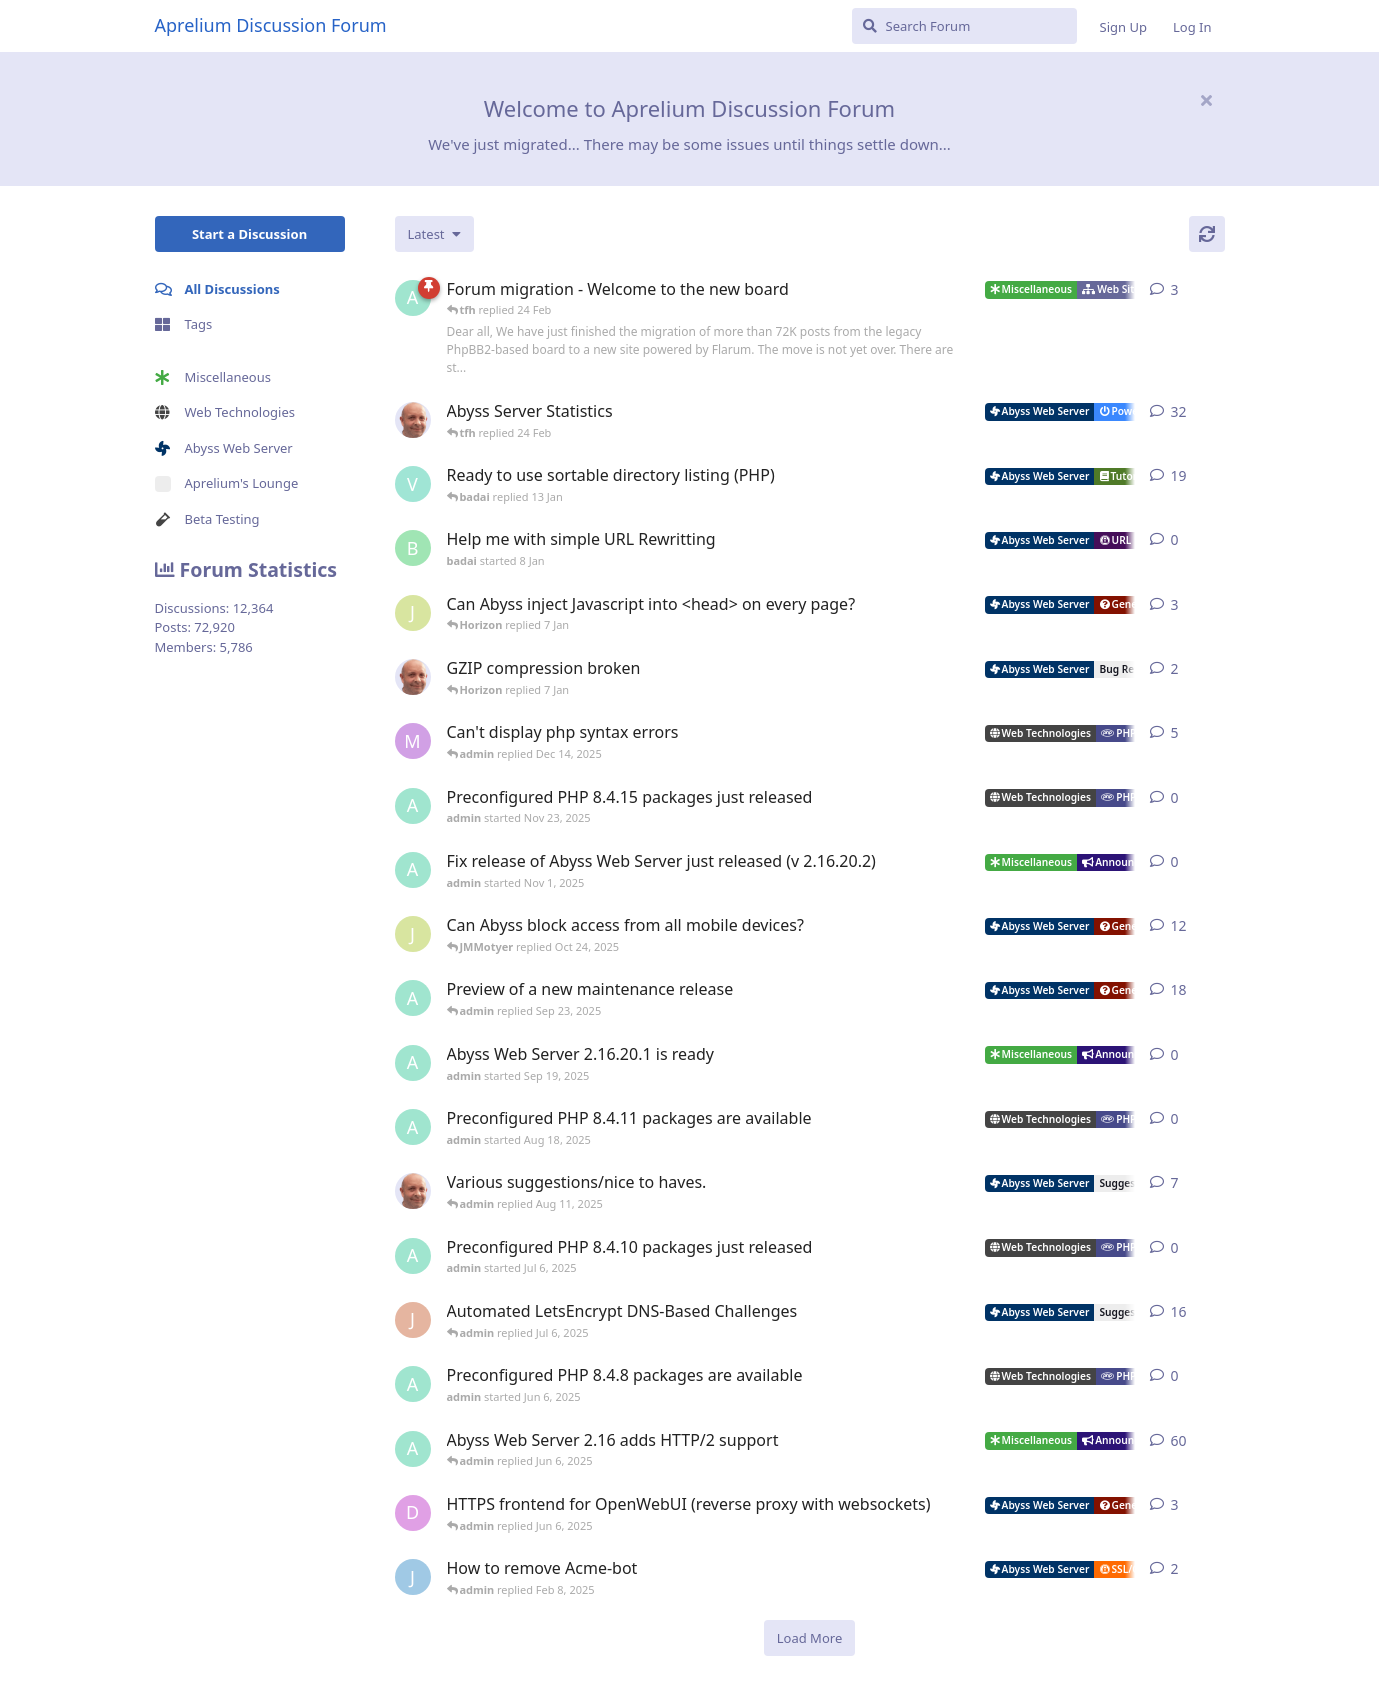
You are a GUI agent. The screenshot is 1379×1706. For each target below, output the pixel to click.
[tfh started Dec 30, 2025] (413, 677)
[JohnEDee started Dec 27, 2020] (413, 1320)
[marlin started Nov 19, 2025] (413, 741)
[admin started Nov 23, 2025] (413, 806)
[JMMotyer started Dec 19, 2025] (413, 613)
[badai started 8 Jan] (413, 548)
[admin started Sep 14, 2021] (413, 1449)
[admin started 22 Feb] (413, 298)
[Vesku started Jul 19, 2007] (413, 484)
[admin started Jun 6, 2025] (413, 1384)
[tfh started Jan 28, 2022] (413, 420)
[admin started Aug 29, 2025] (413, 998)
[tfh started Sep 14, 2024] (413, 1191)
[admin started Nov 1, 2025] (413, 870)
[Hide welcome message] (1207, 100)
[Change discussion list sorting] (434, 234)
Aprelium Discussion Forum (271, 25)
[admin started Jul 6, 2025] (413, 1256)
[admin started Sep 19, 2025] (413, 1063)
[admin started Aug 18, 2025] (413, 1127)
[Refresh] (1207, 234)
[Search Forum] (964, 26)
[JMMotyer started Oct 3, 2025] (413, 934)
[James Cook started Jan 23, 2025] (413, 1577)
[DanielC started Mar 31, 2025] (413, 1513)
